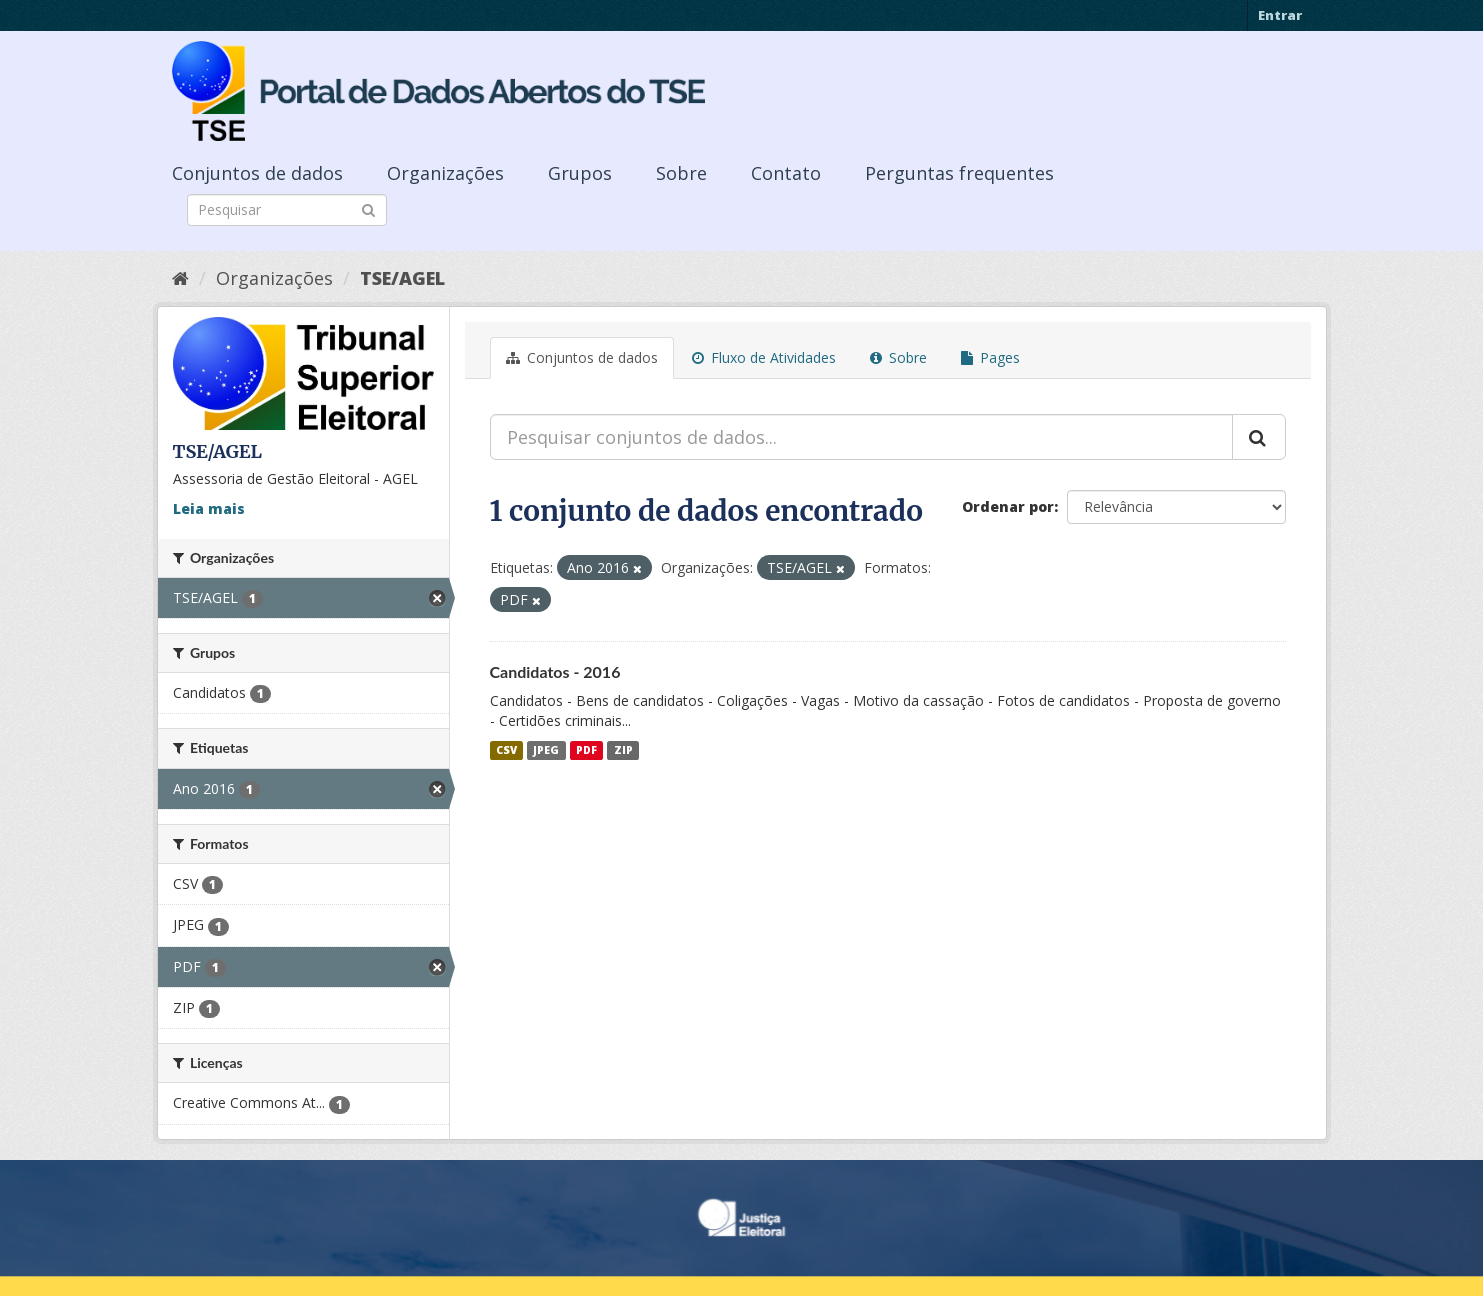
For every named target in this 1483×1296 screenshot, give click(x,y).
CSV (506, 750)
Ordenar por (1008, 506)
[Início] (180, 278)
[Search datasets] (287, 210)
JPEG (546, 750)
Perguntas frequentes (959, 173)
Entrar (1280, 15)
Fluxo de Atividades (764, 357)
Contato (786, 173)
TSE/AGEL (402, 278)
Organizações (445, 173)
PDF (586, 750)
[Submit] (368, 208)
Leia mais (209, 508)
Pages (990, 357)
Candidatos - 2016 (555, 671)
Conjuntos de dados (257, 173)
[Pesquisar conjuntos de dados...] (861, 437)
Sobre (681, 173)
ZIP (623, 750)
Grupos (580, 173)
